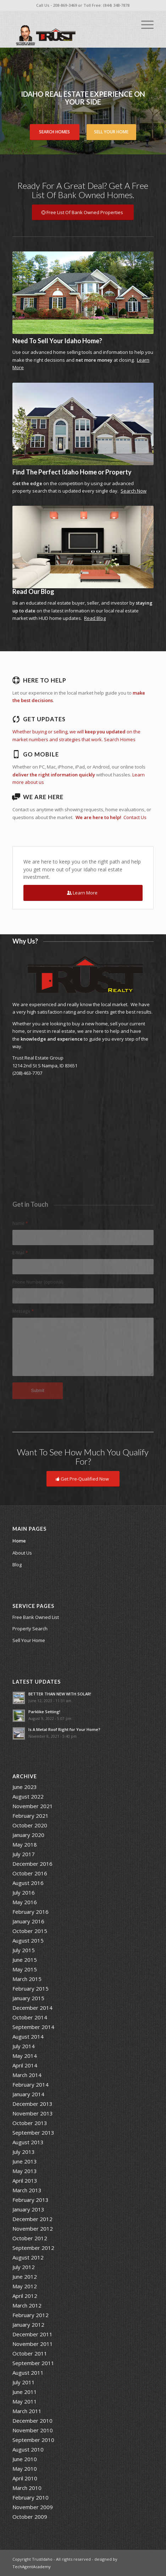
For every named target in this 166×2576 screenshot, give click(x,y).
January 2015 (28, 1998)
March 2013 (27, 2190)
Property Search (30, 1628)
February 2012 (30, 2315)
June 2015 (24, 1959)
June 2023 (24, 1786)
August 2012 (28, 2257)
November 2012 (32, 2228)
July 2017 (23, 1854)
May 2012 (24, 2286)
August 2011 (28, 2372)
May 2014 (24, 2055)
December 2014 (32, 2007)
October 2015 (29, 1930)
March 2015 (27, 1978)
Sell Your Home (111, 132)
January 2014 (28, 2094)
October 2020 (29, 1825)
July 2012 (23, 2266)
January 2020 (28, 1834)
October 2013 (29, 2122)
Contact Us (134, 817)
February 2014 (30, 2084)
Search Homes (54, 132)
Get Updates (44, 719)
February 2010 (30, 2497)
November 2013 (32, 2113)
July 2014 (23, 2046)
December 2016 (32, 1863)
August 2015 (28, 1940)
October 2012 (29, 2238)
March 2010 (27, 2487)
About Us (22, 1553)
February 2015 (30, 1988)
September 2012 (33, 2247)
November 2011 (32, 2343)
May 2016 (24, 1902)
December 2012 (32, 2218)
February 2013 (30, 2199)
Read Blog (95, 618)
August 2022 (28, 1796)
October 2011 (29, 2353)
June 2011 (24, 2391)
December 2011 (32, 2334)
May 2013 (24, 2170)
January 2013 (28, 2209)
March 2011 (27, 2411)
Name (20, 1223)
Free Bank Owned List (35, 1617)
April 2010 (24, 2478)
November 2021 (32, 1806)
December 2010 (32, 2420)
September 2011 (33, 2363)
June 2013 (24, 2161)
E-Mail (20, 1253)
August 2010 (28, 2449)
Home (19, 1540)
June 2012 (24, 2276)
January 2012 (28, 2324)
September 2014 (33, 2026)
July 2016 (23, 1892)
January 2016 (28, 1921)
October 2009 (29, 2516)
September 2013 (33, 2132)
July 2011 (23, 2382)
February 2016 (30, 1911)
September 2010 (33, 2439)
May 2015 (24, 1969)
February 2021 (30, 1815)
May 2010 (24, 2468)
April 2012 (24, 2295)
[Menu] (144, 24)
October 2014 (29, 2017)
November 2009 (32, 2507)
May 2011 (24, 2401)
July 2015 (23, 1950)
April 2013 (24, 2180)
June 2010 (24, 2459)
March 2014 (27, 2074)
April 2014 (24, 2065)
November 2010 (32, 2430)
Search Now (133, 491)
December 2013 (32, 2103)
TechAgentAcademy (31, 2566)
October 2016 (29, 1873)
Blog (17, 1564)
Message (23, 1311)
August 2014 (28, 2036)
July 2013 (23, 2151)
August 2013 (28, 2142)
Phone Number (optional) (37, 1282)
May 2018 (24, 1844)
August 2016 (28, 1882)
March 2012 (27, 2305)
